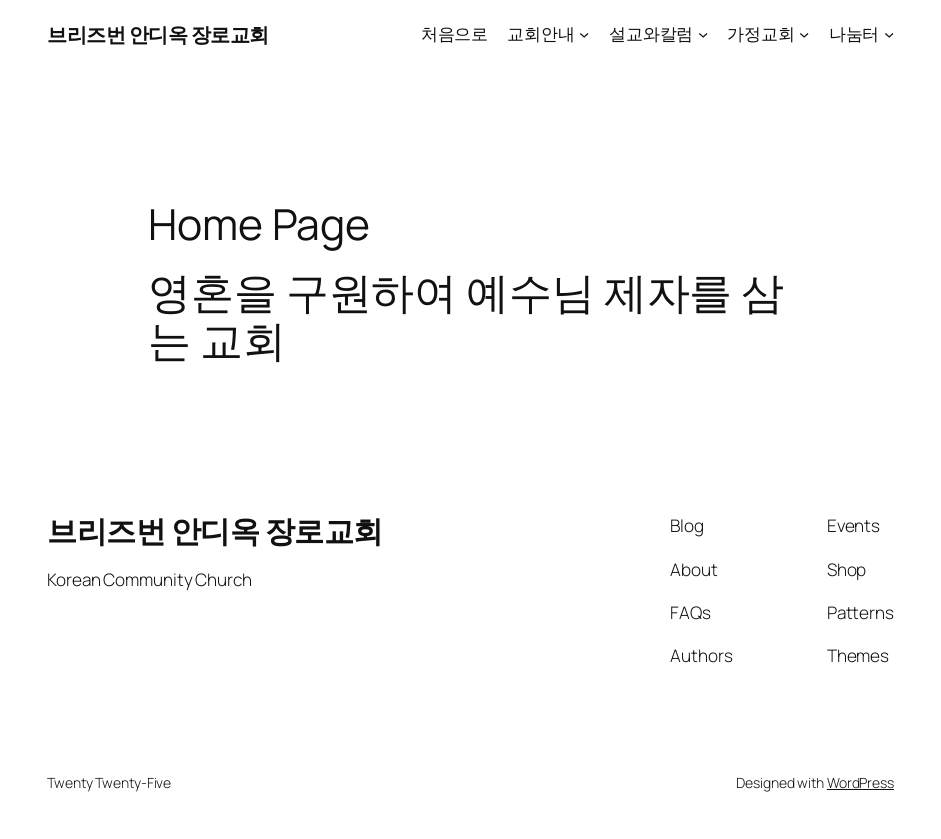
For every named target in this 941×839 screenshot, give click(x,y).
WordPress (860, 782)
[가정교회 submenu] (804, 34)
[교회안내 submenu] (584, 34)
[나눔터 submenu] (889, 34)
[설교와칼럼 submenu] (703, 34)
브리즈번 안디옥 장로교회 (158, 34)
